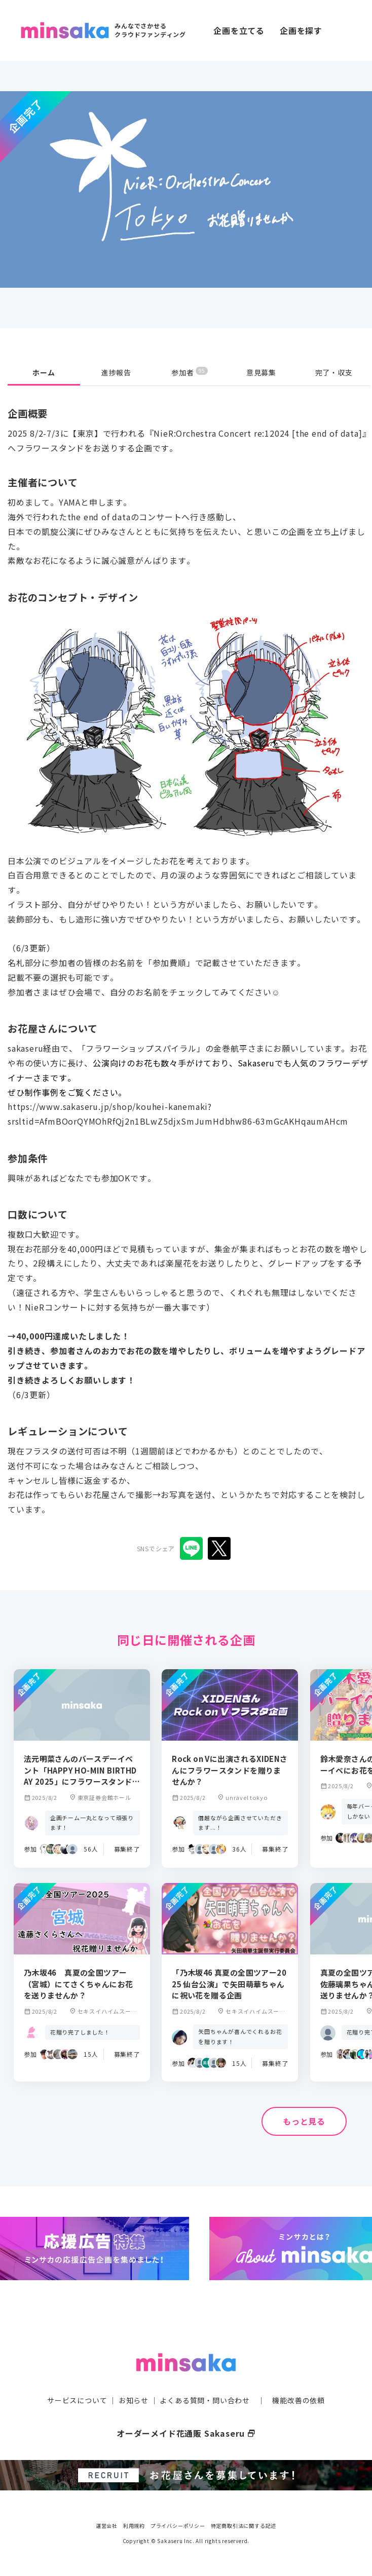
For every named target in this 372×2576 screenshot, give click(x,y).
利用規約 (134, 2525)
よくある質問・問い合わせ (205, 2400)
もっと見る (304, 2121)
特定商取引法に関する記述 (244, 2525)
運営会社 (107, 2525)
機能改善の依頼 (298, 2400)
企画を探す (301, 30)
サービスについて (77, 2400)
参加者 (189, 372)
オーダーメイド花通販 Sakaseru (186, 2433)
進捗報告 (116, 372)
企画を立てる (239, 30)
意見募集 (261, 372)
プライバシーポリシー (178, 2525)
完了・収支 (334, 372)
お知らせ (133, 2400)
